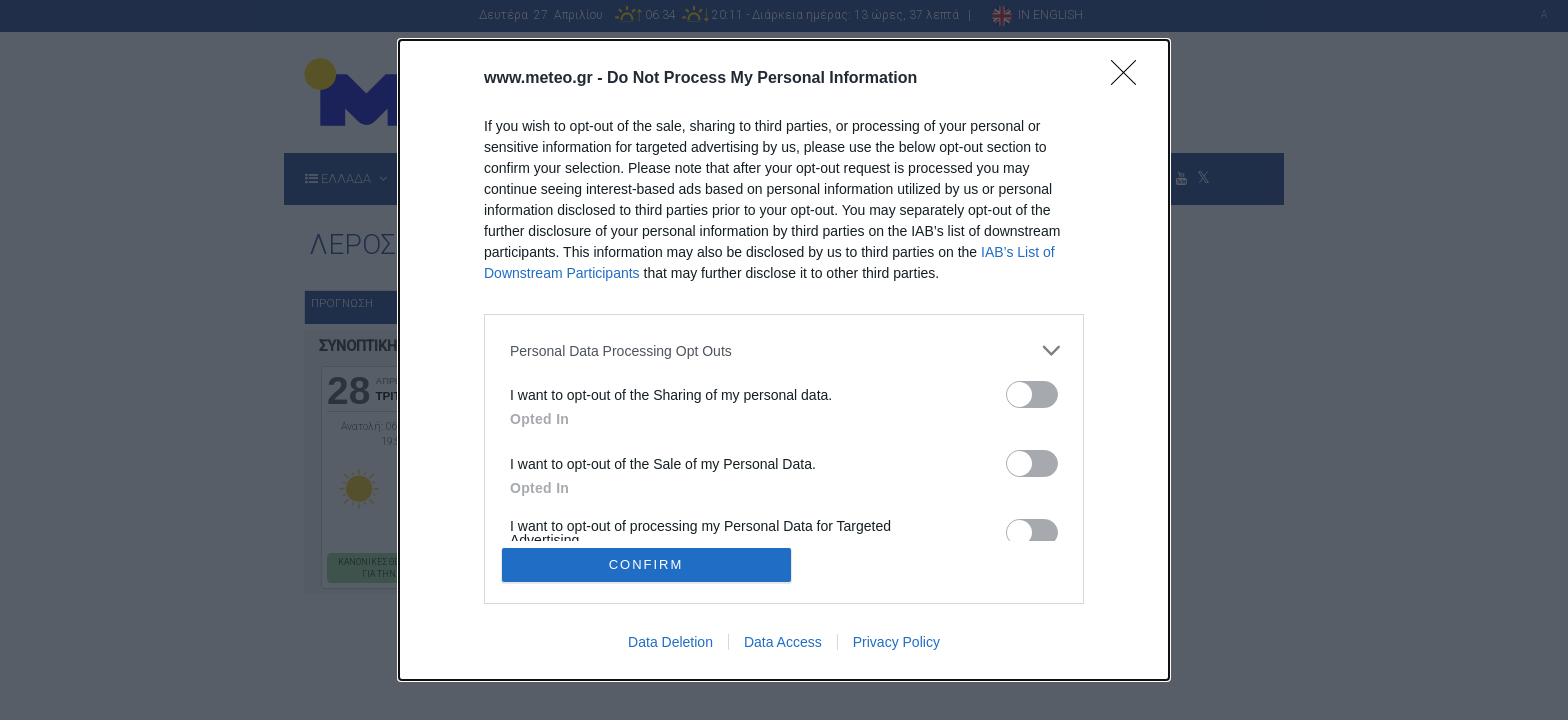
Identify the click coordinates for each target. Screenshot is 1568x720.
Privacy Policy (896, 642)
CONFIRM (646, 564)
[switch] (1032, 394)
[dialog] (784, 360)
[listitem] (784, 350)
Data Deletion (670, 642)
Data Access (783, 642)
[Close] (1130, 79)
